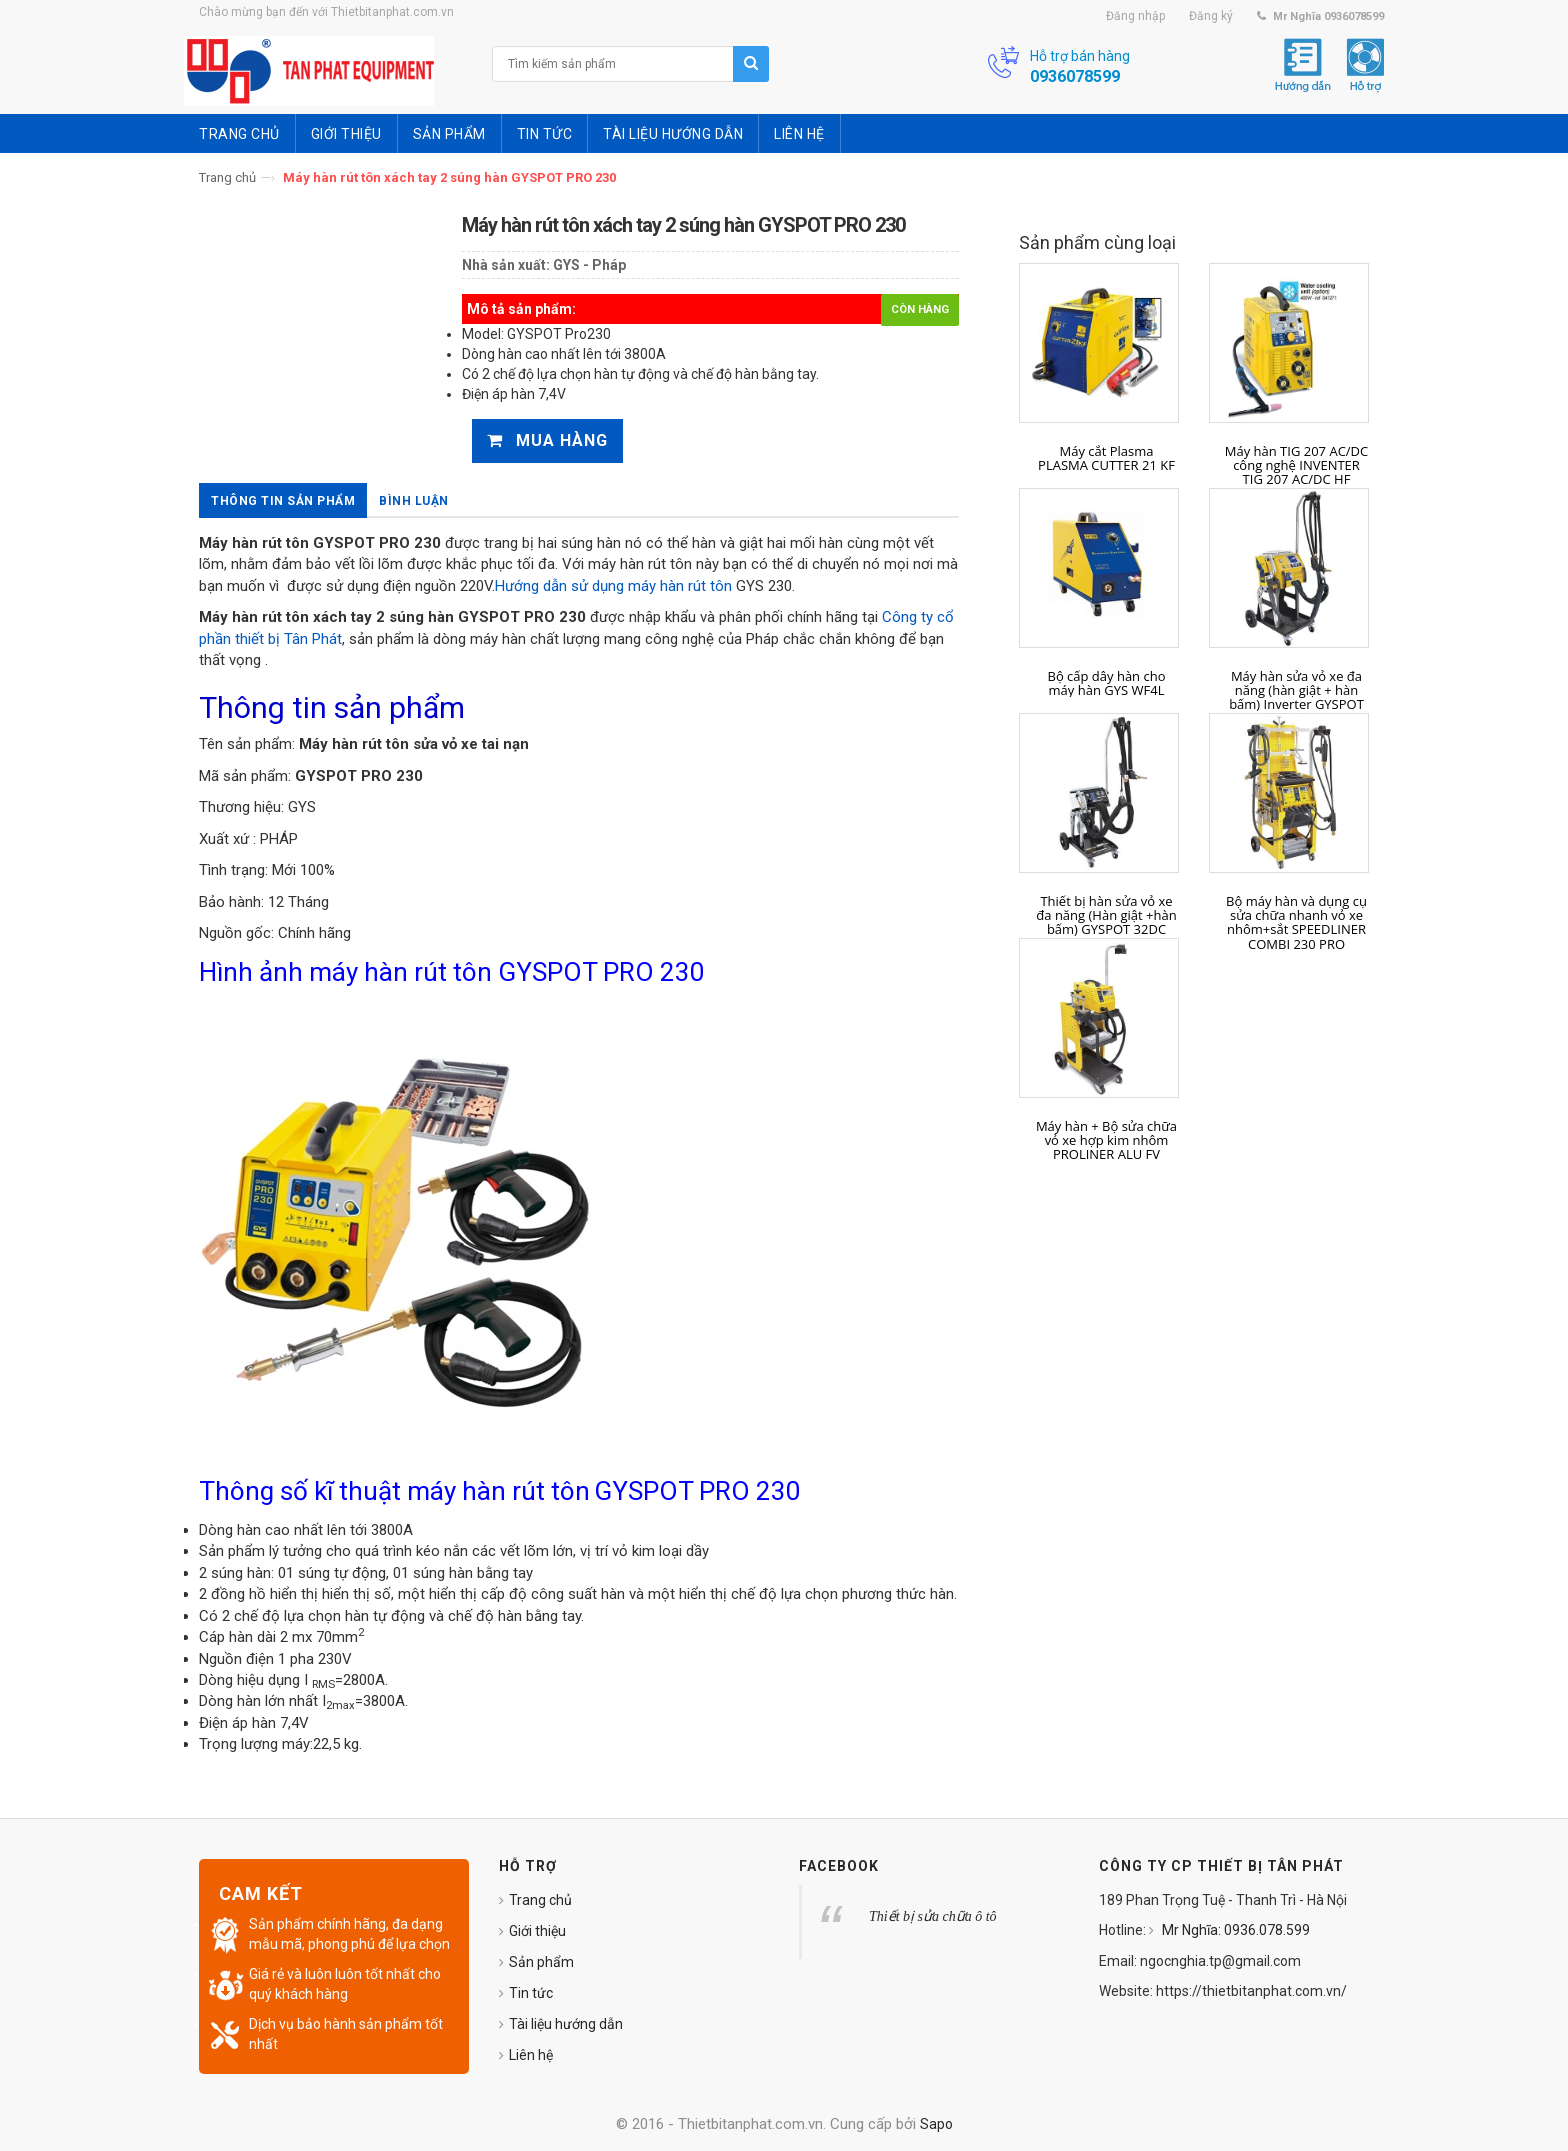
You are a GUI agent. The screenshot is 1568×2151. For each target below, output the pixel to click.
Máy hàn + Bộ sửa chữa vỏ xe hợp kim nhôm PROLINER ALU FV (1106, 1140)
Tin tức (531, 1993)
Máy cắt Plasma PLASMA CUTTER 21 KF (1106, 458)
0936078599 (1075, 76)
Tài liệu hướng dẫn (566, 2024)
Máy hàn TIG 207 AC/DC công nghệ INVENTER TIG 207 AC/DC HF (1296, 465)
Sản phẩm (541, 1962)
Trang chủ (227, 177)
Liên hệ (531, 2055)
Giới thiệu (537, 1931)
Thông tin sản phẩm (283, 501)
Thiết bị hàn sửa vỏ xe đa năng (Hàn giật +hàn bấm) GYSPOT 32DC (1106, 915)
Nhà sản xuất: (506, 265)
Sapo (936, 2124)
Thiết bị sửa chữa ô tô (933, 1916)
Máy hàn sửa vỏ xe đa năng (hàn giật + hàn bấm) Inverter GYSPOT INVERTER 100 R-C (1296, 697)
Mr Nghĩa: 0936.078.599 (1234, 1930)
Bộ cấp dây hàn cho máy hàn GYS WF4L (1106, 683)
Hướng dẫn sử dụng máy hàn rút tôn (613, 586)
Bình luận (414, 501)
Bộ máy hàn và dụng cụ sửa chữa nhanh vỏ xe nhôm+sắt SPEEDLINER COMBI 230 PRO (1296, 922)
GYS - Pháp (589, 265)
